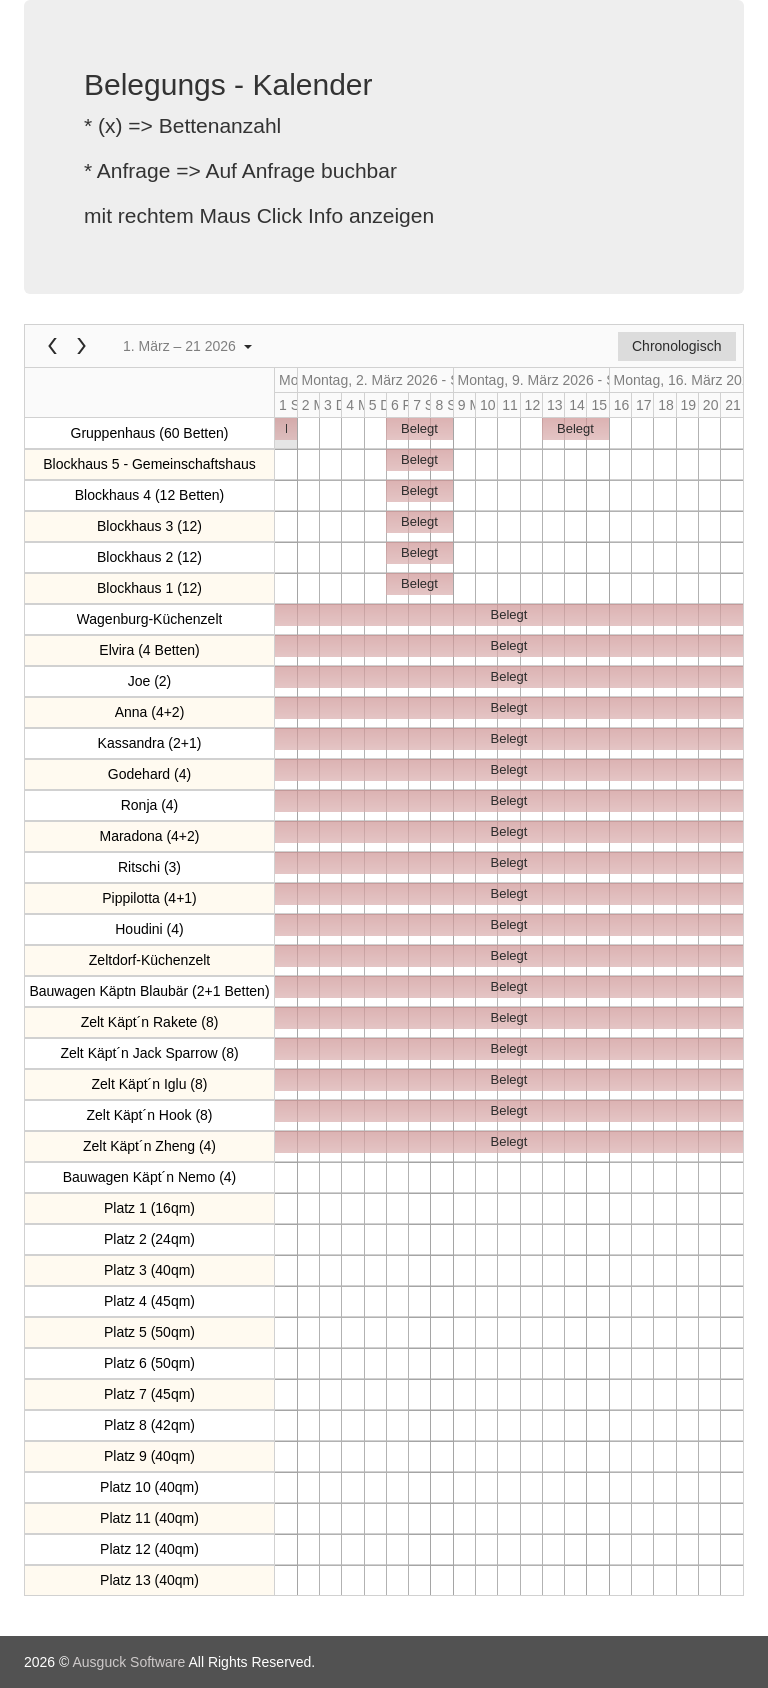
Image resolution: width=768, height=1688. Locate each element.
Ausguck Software (128, 1662)
